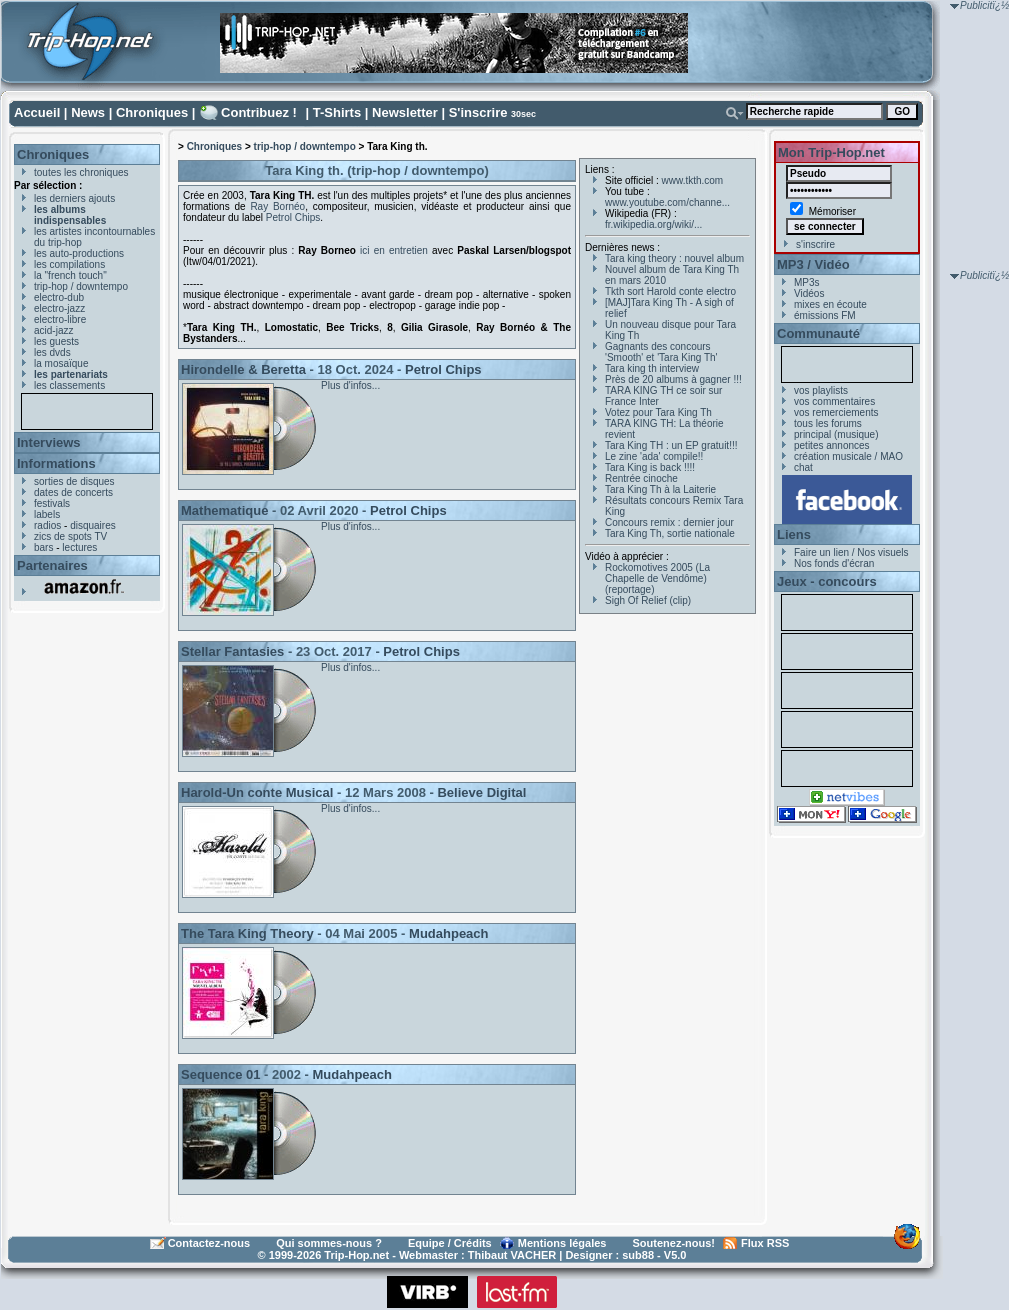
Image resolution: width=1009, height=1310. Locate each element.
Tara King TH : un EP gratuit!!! (671, 445)
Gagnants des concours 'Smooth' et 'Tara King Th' (661, 352)
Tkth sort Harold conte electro (670, 291)
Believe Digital (481, 792)
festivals (52, 503)
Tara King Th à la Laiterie (660, 489)
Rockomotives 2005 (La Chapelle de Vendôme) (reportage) (657, 578)
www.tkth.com (693, 180)
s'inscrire (815, 244)
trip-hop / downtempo (81, 286)
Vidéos (809, 293)
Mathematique (224, 510)
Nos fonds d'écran (834, 563)
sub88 (638, 1255)
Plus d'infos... (350, 385)
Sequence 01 (221, 1074)
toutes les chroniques (81, 172)
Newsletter (405, 112)
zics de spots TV (70, 536)
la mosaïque (61, 363)
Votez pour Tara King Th (658, 412)
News (88, 112)
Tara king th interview (652, 368)
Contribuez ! (259, 112)
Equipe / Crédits (450, 1243)
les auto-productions (79, 253)
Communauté (818, 333)
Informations (56, 463)
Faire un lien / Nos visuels (851, 552)
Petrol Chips (293, 217)
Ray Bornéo (277, 206)
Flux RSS (765, 1243)
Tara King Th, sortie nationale (670, 533)
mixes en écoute (830, 304)
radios (47, 525)
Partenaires (52, 565)
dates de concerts (73, 492)
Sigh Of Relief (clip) (648, 600)
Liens (794, 534)
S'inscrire (478, 112)
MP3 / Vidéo (813, 264)
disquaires (93, 525)
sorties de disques (74, 481)
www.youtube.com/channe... (667, 202)
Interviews (49, 442)
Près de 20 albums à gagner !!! (673, 379)
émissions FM (825, 315)
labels (47, 514)
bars (43, 547)
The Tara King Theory (247, 933)
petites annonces (832, 445)
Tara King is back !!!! (650, 467)
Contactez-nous (209, 1243)
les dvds (52, 352)
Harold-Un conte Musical (257, 792)
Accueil (37, 112)
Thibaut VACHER (512, 1255)
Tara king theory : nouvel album (674, 258)
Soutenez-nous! (674, 1243)
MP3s (807, 282)
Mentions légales (562, 1243)
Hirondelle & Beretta (243, 369)
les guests (56, 341)
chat (803, 467)
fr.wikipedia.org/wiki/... (653, 224)
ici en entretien (396, 250)
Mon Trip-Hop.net (831, 152)
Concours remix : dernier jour (669, 522)
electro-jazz (59, 308)
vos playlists (821, 390)
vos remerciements (836, 412)
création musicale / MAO (848, 456)
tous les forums (828, 423)
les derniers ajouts (74, 198)
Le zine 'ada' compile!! (654, 456)
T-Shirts (337, 112)
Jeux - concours (827, 581)
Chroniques (152, 112)
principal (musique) (836, 434)
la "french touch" (70, 275)
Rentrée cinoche (641, 478)
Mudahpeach (448, 933)
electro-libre (60, 319)
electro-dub (59, 297)
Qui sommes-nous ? (329, 1243)
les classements (69, 385)
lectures (79, 547)
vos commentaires (834, 401)
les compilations (69, 264)
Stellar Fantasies (232, 651)
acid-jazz (53, 330)
